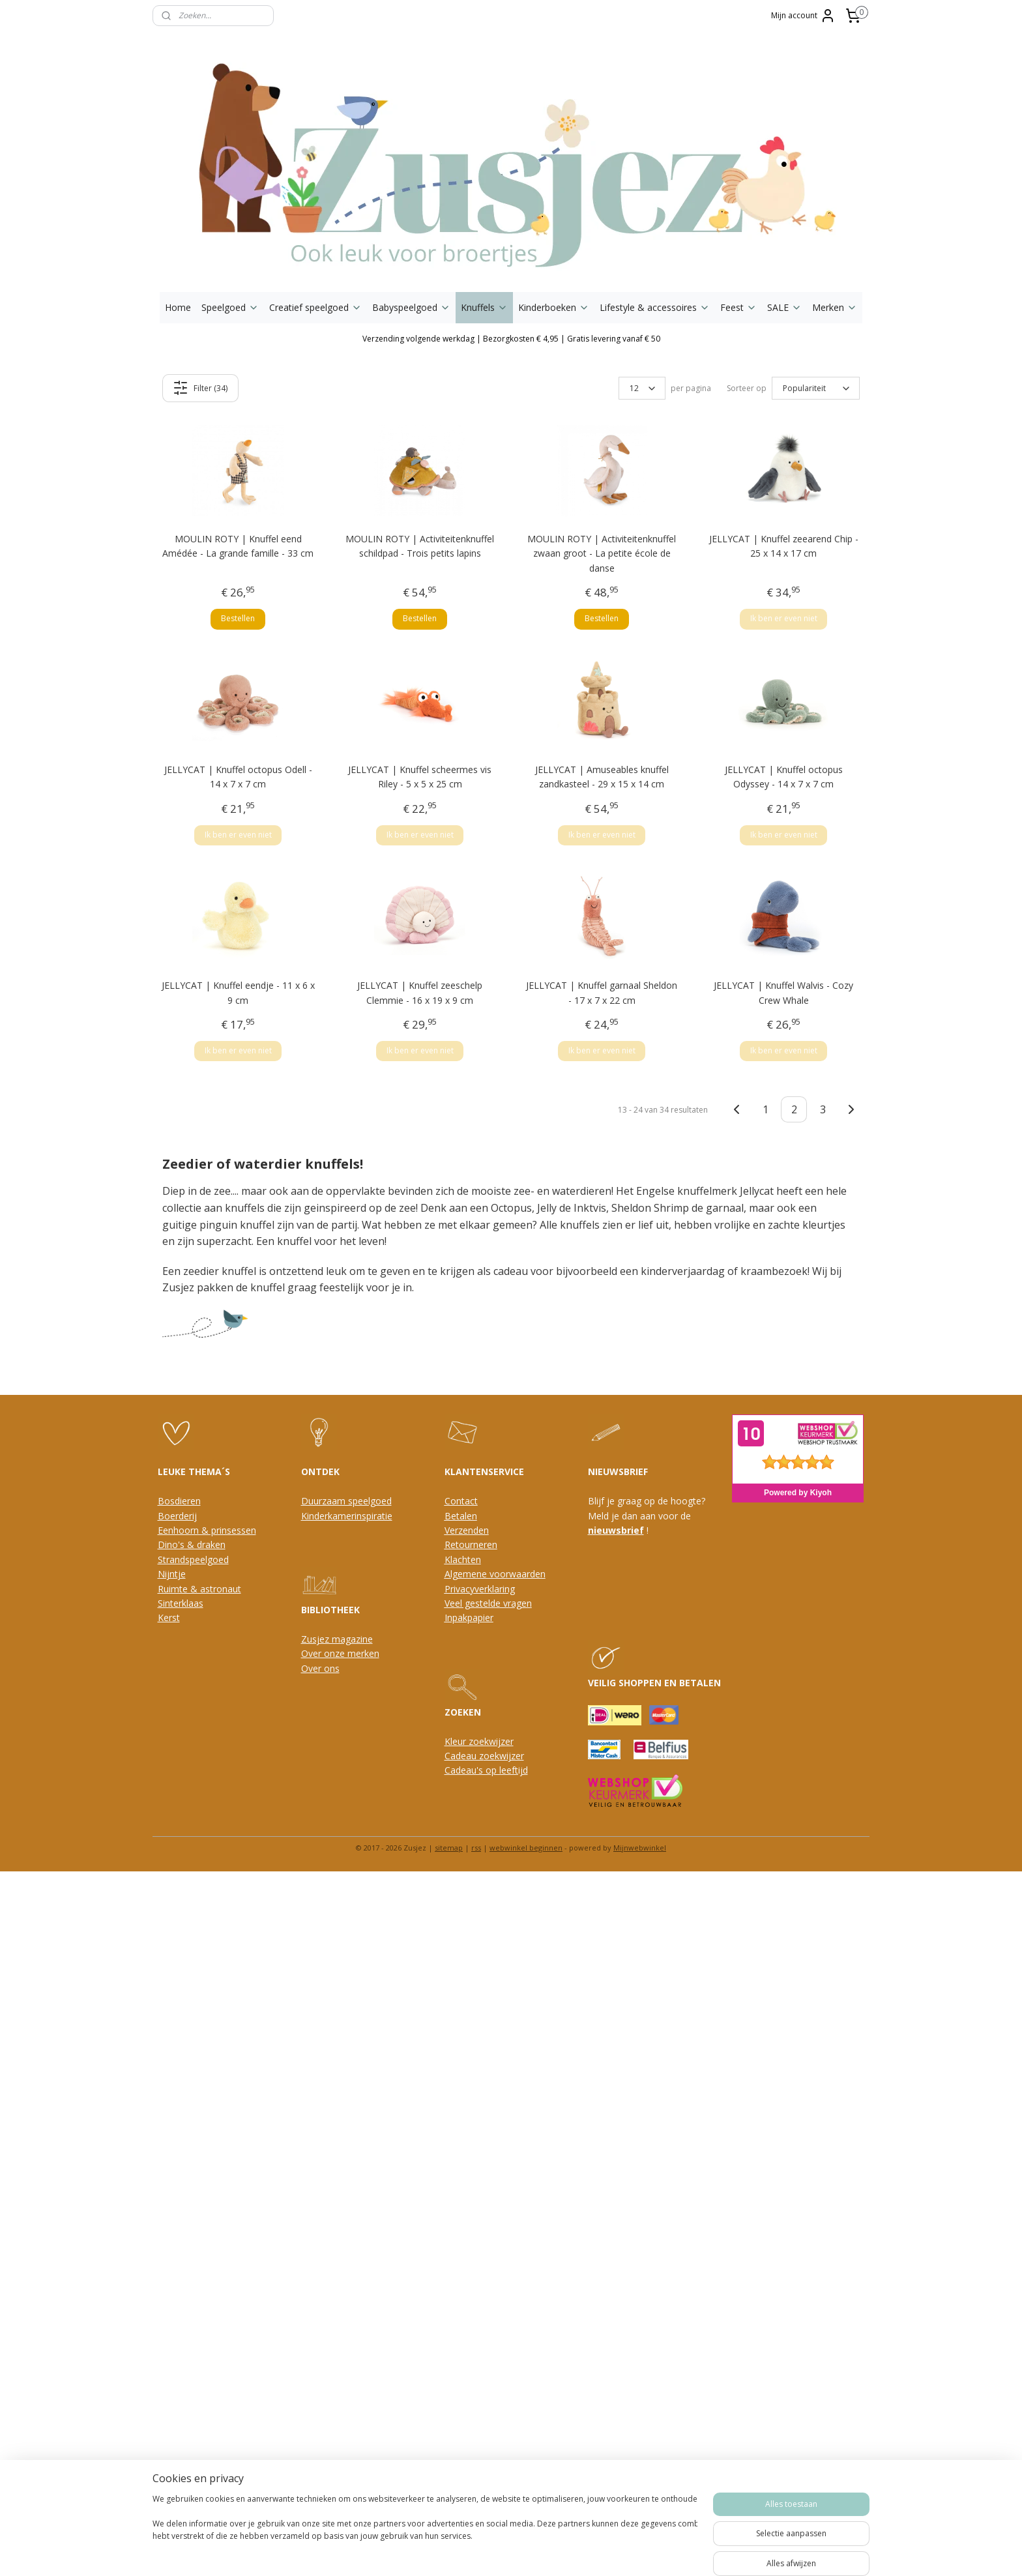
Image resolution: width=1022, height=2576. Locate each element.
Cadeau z (464, 1755)
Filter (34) (200, 388)
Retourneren (471, 1544)
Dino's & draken (192, 1544)
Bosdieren (179, 1501)
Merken (834, 307)
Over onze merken (340, 1653)
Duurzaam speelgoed (346, 1501)
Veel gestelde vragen (488, 1603)
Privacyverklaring (480, 1589)
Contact (461, 1501)
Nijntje (172, 1574)
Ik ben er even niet (783, 618)
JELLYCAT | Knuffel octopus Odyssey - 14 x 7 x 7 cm (784, 776)
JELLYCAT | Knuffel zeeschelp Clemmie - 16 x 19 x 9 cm (419, 992)
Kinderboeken (553, 307)
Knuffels (484, 307)
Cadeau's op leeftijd (486, 1770)
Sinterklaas (180, 1603)
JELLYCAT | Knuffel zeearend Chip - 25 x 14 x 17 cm (783, 546)
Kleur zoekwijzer (479, 1741)
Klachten (463, 1559)
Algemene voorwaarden (495, 1574)
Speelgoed (230, 307)
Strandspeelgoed (193, 1559)
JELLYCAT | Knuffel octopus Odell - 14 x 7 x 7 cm (238, 776)
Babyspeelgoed (411, 307)
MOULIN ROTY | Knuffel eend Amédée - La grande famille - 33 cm (238, 546)
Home (178, 307)
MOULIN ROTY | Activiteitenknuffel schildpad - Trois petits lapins (419, 546)
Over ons (320, 1668)
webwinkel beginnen (525, 1847)
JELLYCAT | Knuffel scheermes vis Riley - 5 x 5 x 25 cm (419, 776)
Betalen (461, 1516)
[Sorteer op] (815, 388)
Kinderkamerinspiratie (346, 1516)
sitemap (449, 1847)
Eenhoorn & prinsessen (207, 1530)
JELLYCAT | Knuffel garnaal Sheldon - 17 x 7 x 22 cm (601, 992)
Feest (738, 307)
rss (476, 1847)
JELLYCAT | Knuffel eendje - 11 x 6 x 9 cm (238, 992)
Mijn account (803, 15)
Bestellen (238, 618)
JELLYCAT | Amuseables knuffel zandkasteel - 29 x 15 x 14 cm (602, 776)
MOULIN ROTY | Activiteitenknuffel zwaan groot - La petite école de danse (601, 553)
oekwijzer (504, 1755)
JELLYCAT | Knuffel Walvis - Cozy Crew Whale (783, 992)
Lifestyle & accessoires (655, 307)
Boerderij (177, 1516)
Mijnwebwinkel (639, 1847)
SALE (784, 307)
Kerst (169, 1617)
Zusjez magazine (337, 1639)
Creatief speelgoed (315, 307)
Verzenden (467, 1530)
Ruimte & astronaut (199, 1589)
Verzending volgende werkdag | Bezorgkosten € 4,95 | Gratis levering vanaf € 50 (511, 338)
